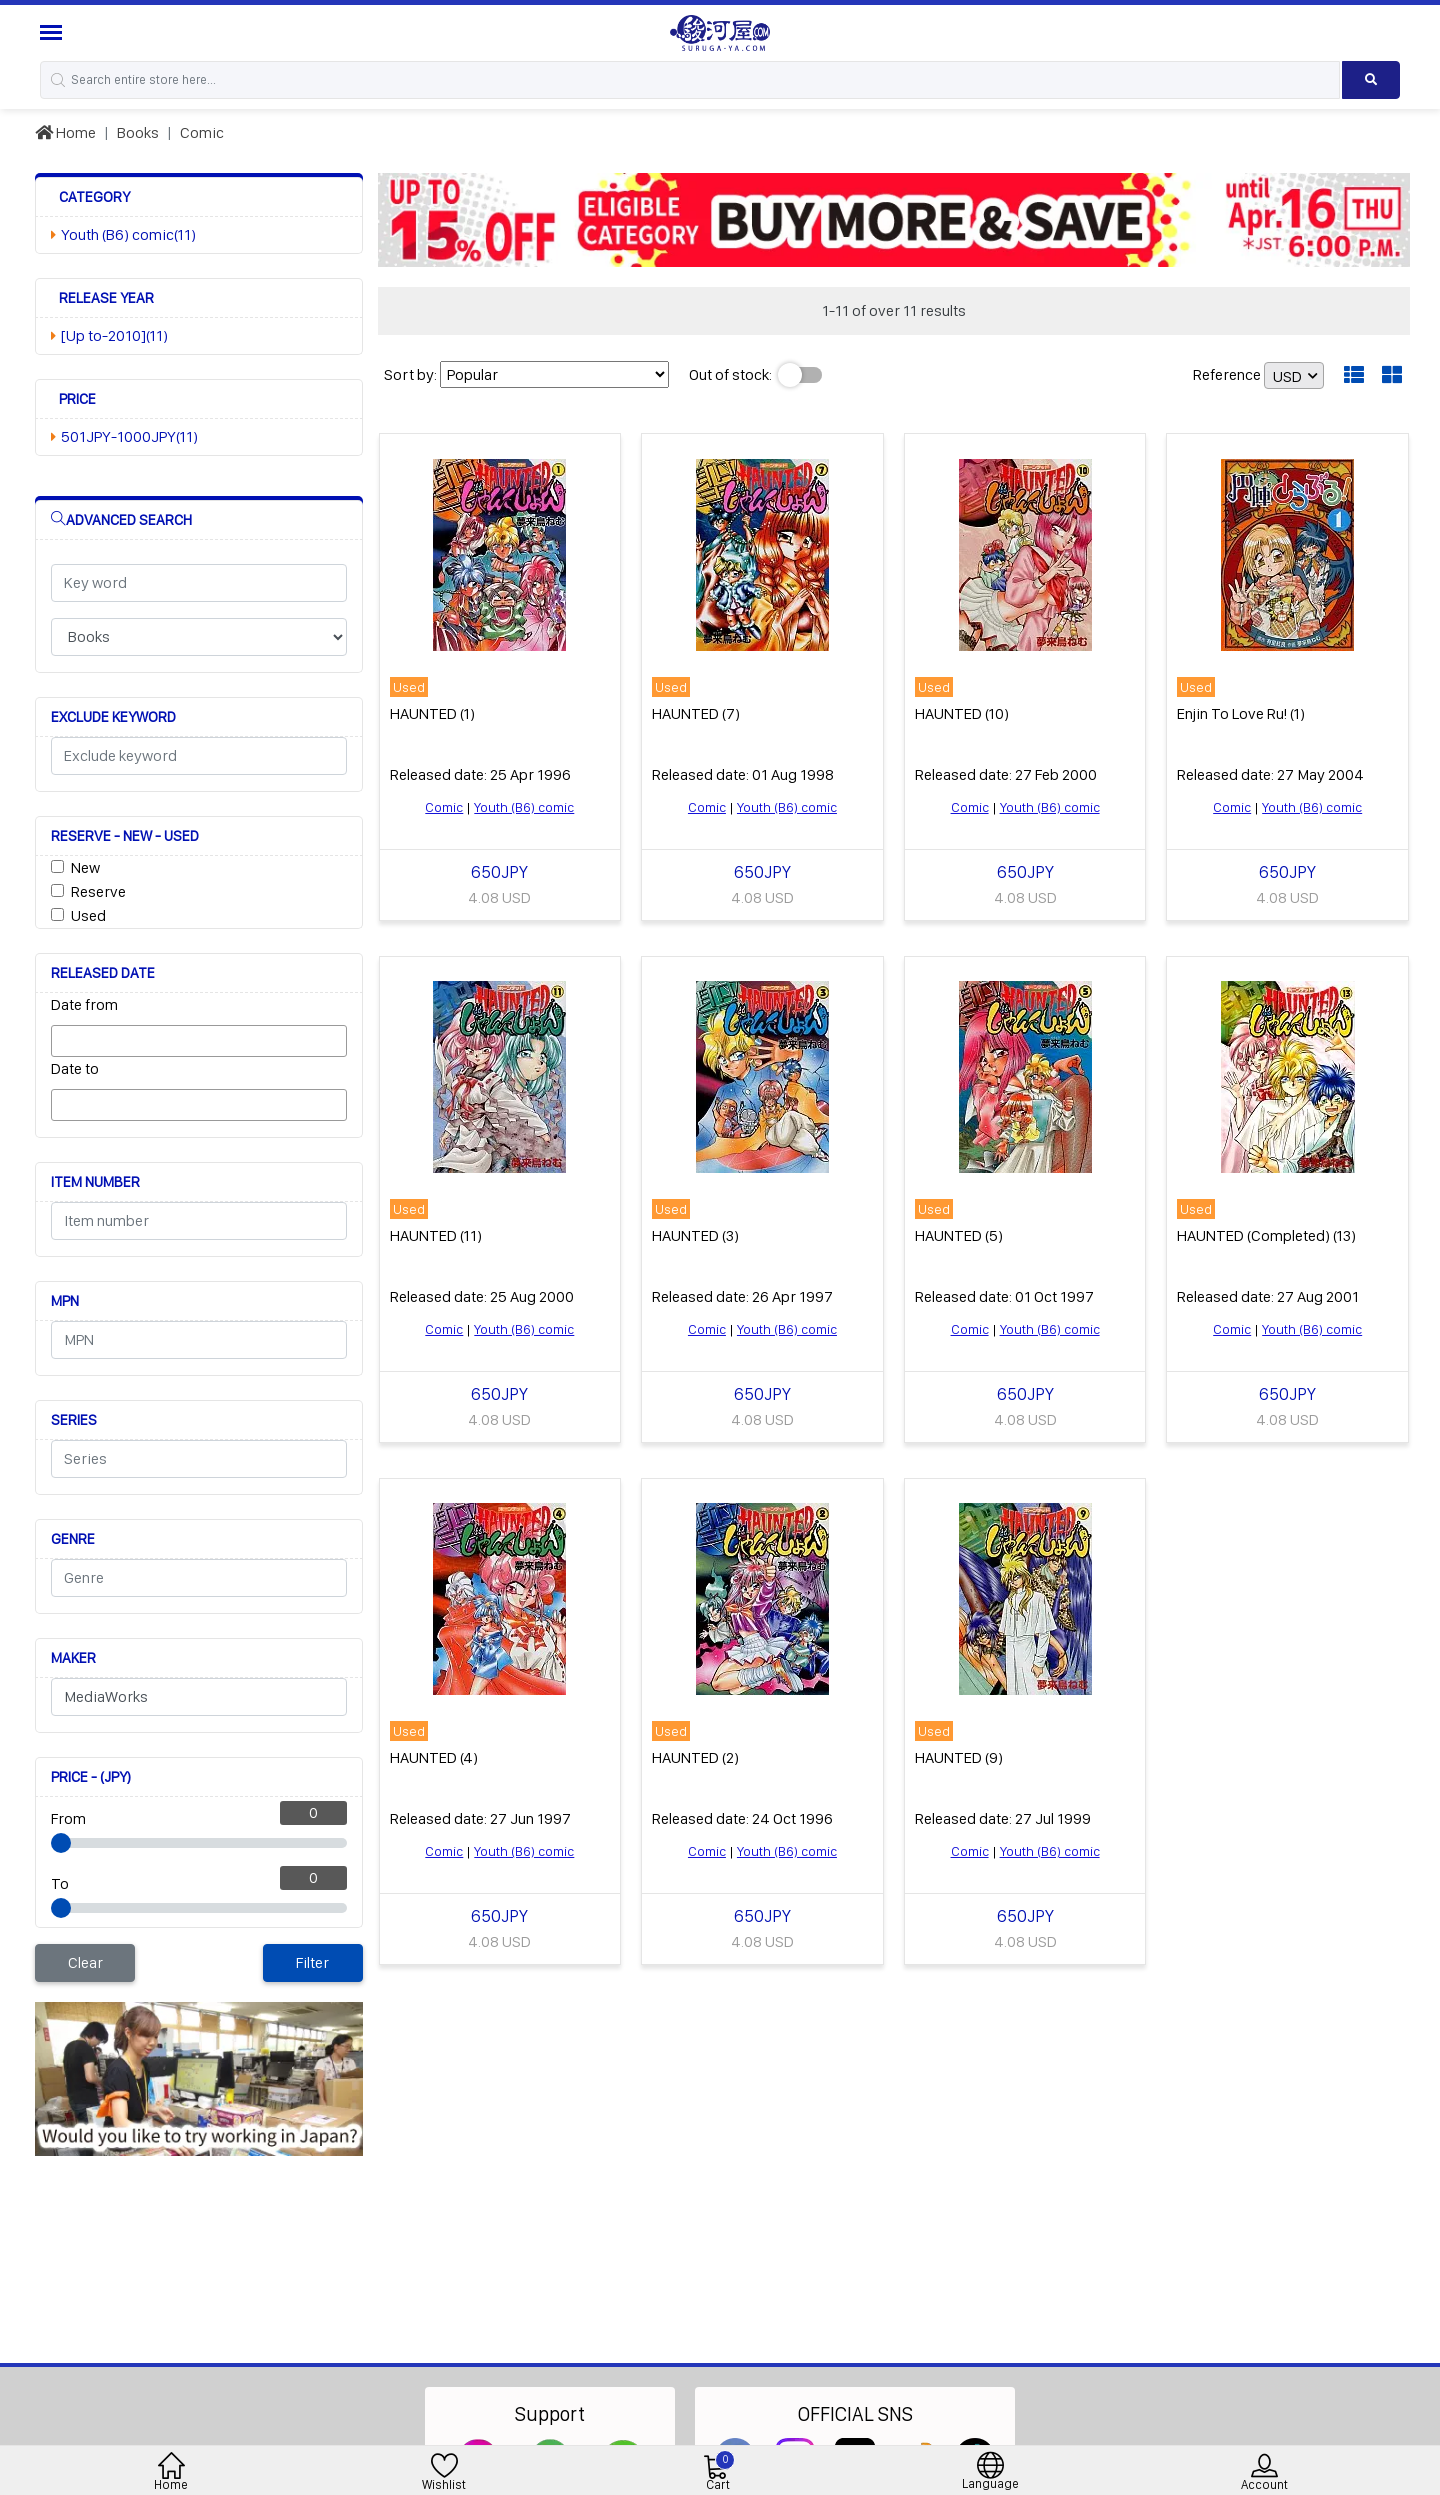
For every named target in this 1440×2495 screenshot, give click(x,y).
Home (65, 132)
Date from (84, 1004)
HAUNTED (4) (434, 1757)
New (85, 867)
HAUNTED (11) (436, 1235)
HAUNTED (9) (959, 1757)
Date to (75, 1068)
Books (138, 132)
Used (88, 915)
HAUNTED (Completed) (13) (1266, 1235)
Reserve (98, 891)
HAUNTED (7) (696, 713)
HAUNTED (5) (959, 1235)
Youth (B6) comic (524, 807)
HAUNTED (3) (695, 1235)
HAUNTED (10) (962, 713)
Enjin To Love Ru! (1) (1241, 713)
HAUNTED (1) (432, 713)
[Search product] (1371, 80)
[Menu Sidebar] (53, 32)
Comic (202, 132)
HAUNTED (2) (695, 1757)
